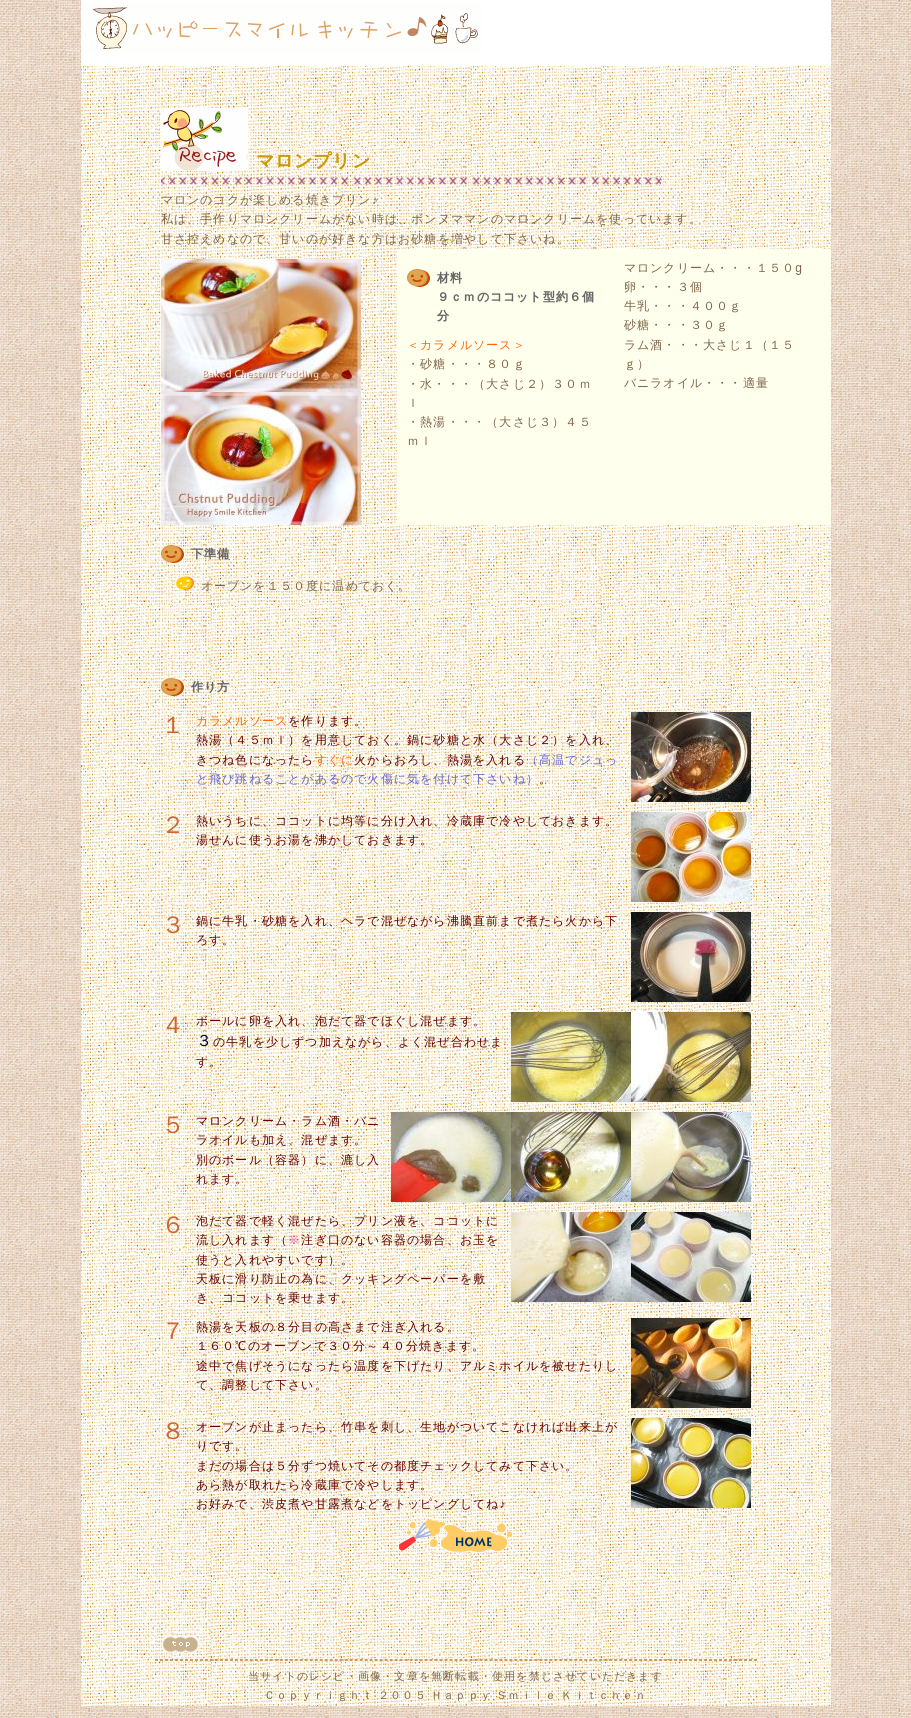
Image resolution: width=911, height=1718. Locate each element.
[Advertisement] (706, 33)
